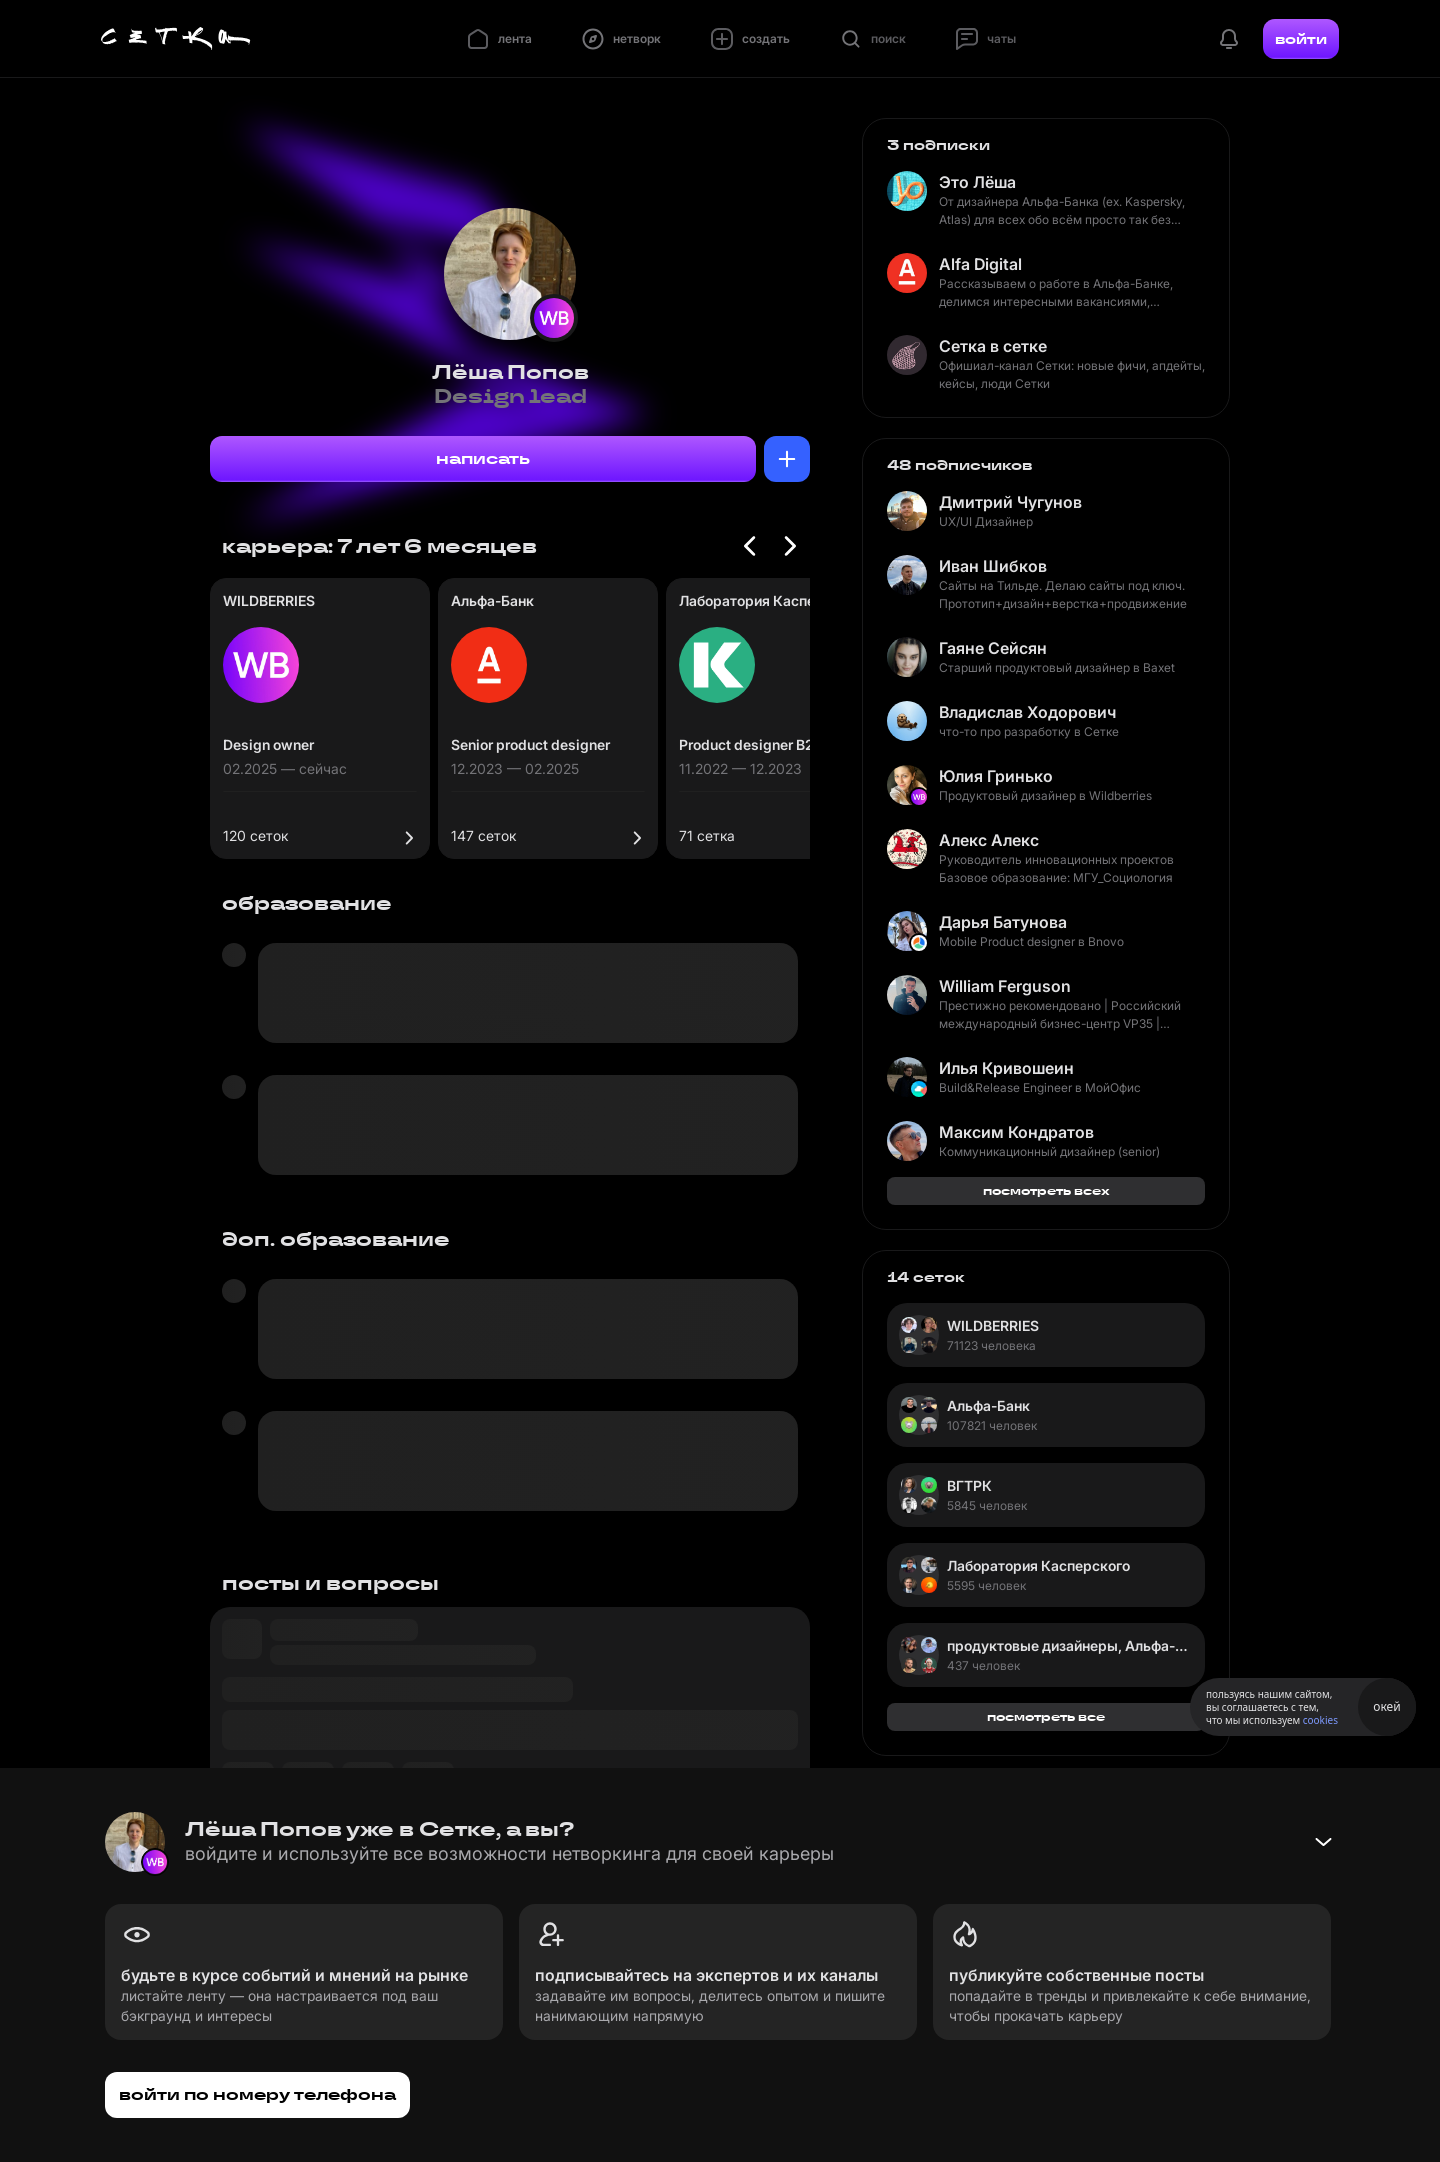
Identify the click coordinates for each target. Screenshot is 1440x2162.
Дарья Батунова (1003, 922)
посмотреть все (1046, 1716)
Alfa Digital (980, 264)
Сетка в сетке (993, 346)
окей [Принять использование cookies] (1386, 1706)
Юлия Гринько (996, 776)
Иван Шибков (993, 566)
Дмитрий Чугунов (1010, 502)
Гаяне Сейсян (993, 648)
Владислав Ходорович (1027, 712)
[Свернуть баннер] (1323, 1842)
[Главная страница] (176, 39)
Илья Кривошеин (1006, 1068)
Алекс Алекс (989, 840)
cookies (1320, 1720)
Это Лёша (977, 182)
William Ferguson (1005, 986)
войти (1301, 39)
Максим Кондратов (1016, 1132)
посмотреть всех (1046, 1190)
